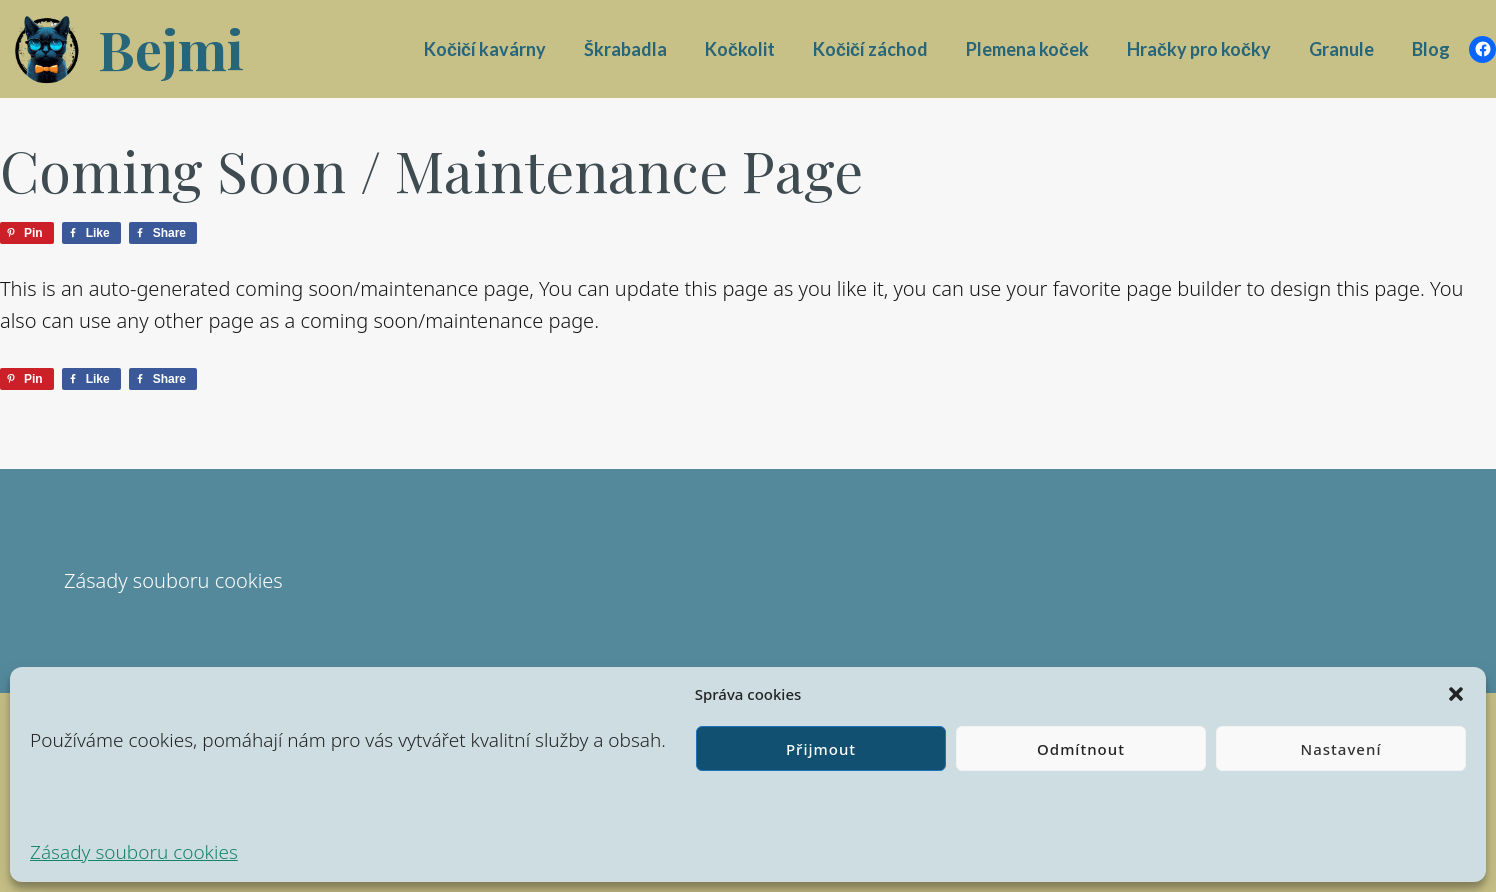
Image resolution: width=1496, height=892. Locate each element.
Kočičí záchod (870, 49)
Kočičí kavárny (485, 49)
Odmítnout (1081, 749)
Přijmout (821, 749)
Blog (1431, 49)
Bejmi (171, 49)
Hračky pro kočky (1199, 49)
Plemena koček (1027, 49)
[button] (1456, 694)
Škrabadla (625, 49)
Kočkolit (740, 49)
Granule (1341, 49)
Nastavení (1341, 749)
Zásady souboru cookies (134, 852)
